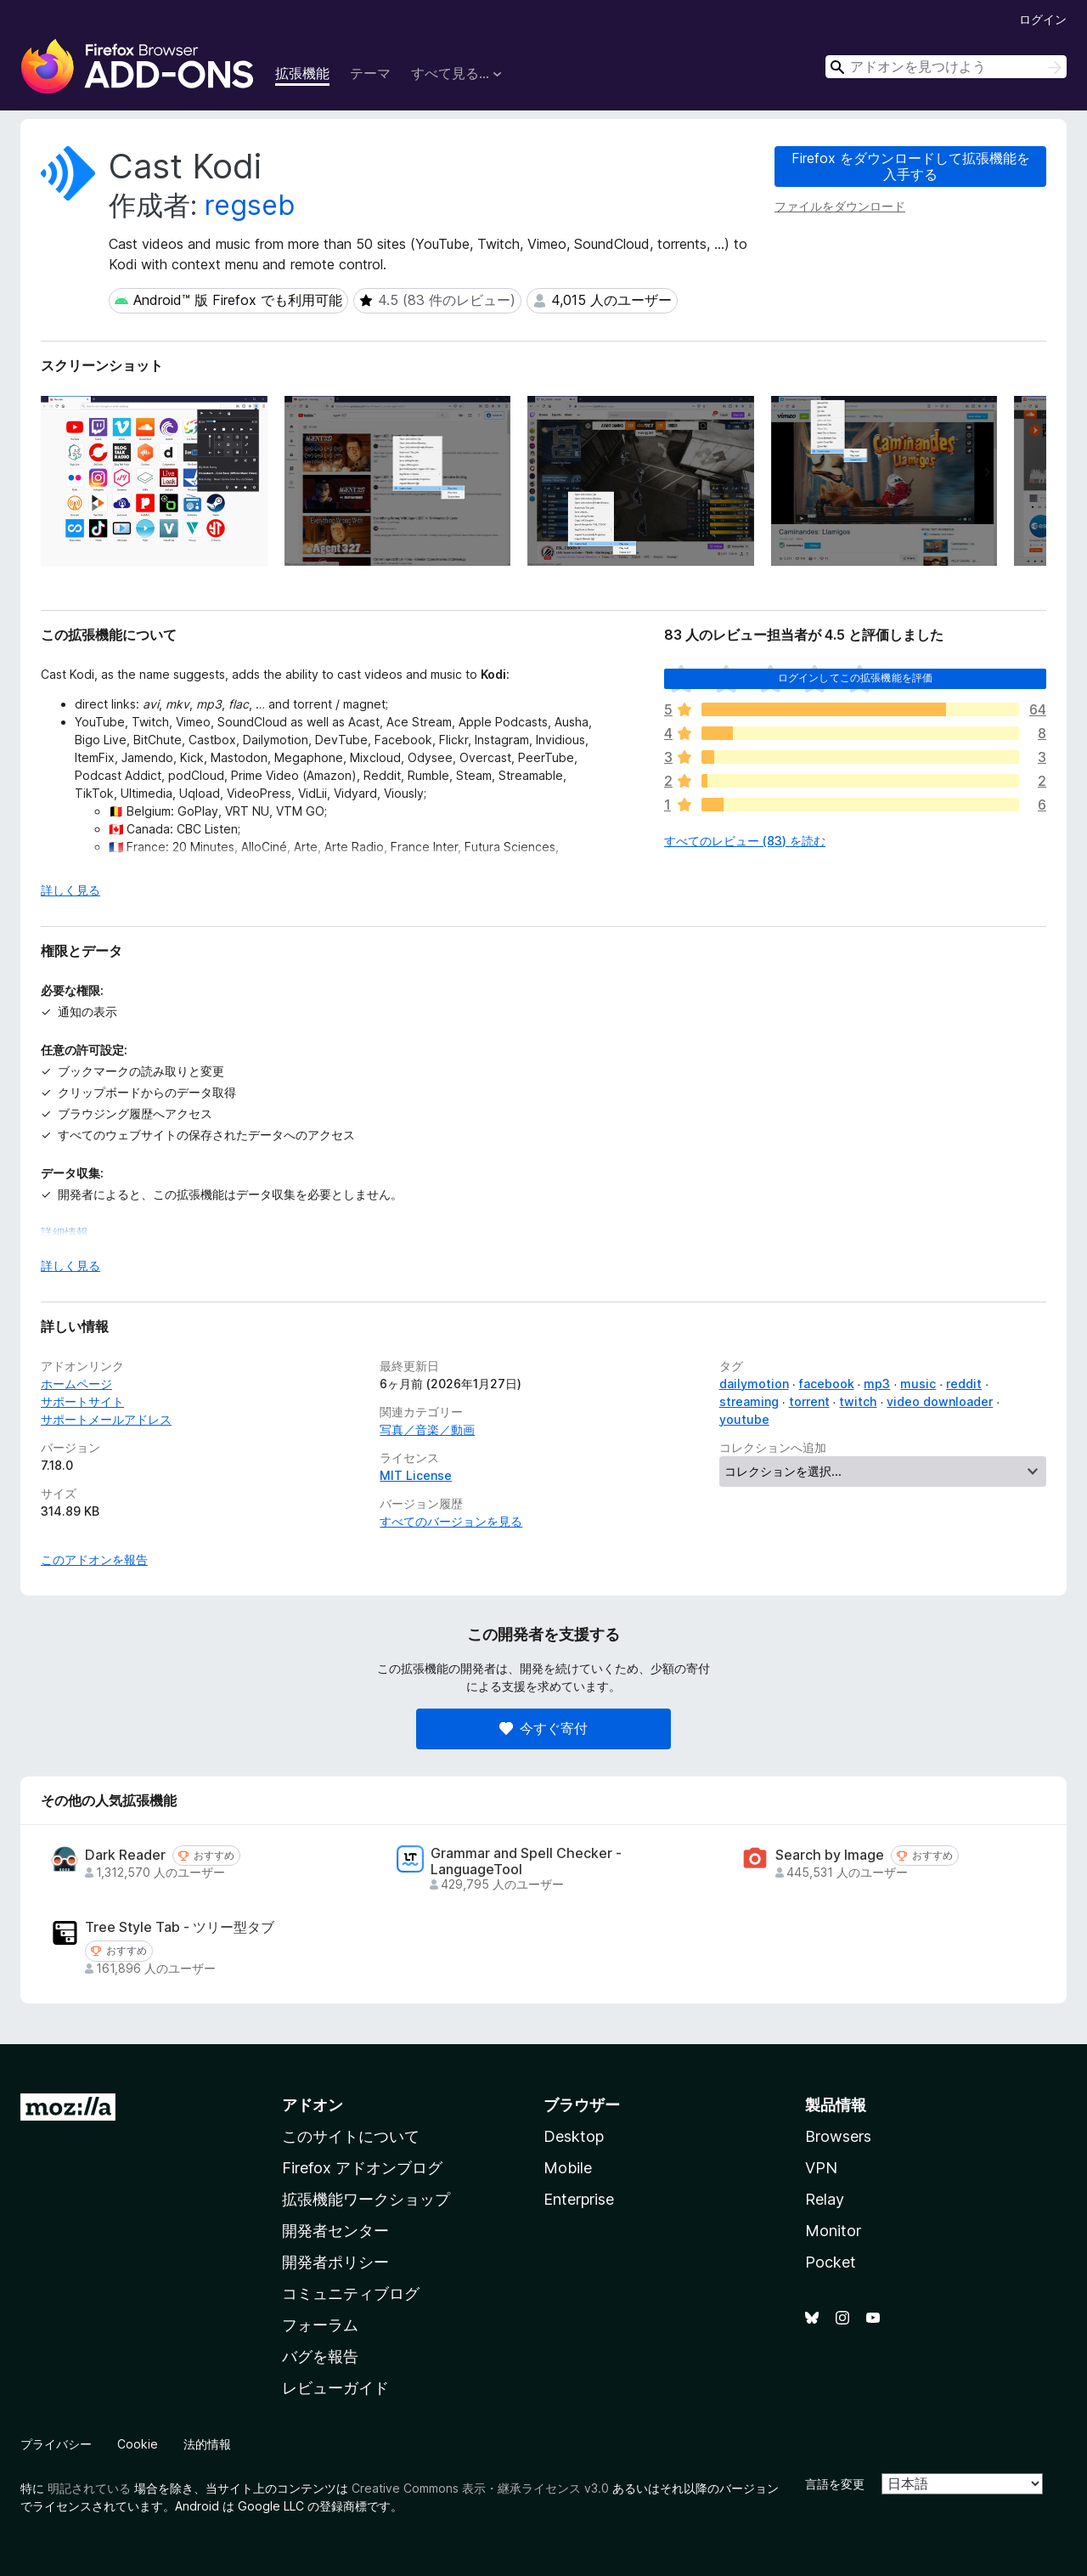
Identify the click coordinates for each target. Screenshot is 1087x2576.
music (918, 1383)
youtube (744, 1419)
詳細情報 (64, 1232)
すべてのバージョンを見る (451, 1521)
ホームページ (76, 1383)
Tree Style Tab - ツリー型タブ (179, 1927)
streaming (749, 1401)
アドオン (312, 2105)
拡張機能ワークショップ (366, 2199)
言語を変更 (835, 2484)
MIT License (416, 1475)
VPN (821, 2168)
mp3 (877, 1383)
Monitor (833, 2231)
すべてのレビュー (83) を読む (744, 840)
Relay (824, 2199)
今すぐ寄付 (543, 1728)
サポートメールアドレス (106, 1419)
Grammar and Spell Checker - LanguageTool (526, 1861)
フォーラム (320, 2325)
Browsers (838, 2136)
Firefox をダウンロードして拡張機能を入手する (910, 166)
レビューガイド (335, 2388)
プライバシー (56, 2444)
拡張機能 (302, 73)
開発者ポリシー (335, 2262)
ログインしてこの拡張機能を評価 (855, 677)
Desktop (574, 2136)
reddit (964, 1383)
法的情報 (207, 2444)
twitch (857, 1401)
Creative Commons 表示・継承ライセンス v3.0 (480, 2488)
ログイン (1043, 19)
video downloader (940, 1401)
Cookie (137, 2444)
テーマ (370, 73)
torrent (809, 1401)
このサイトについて (351, 2136)
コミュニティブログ (351, 2293)
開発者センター (335, 2231)
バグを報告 (320, 2356)
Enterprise (579, 2199)
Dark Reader (125, 1855)
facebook (826, 1383)
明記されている (89, 2488)
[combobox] (946, 66)
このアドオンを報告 (94, 1559)
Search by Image (829, 1855)
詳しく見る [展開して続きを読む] (70, 890)
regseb (250, 205)
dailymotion (754, 1383)
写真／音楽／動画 (427, 1429)
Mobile (568, 2168)
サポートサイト (82, 1401)
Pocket (830, 2262)
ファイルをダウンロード (839, 206)
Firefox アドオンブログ (362, 2168)
